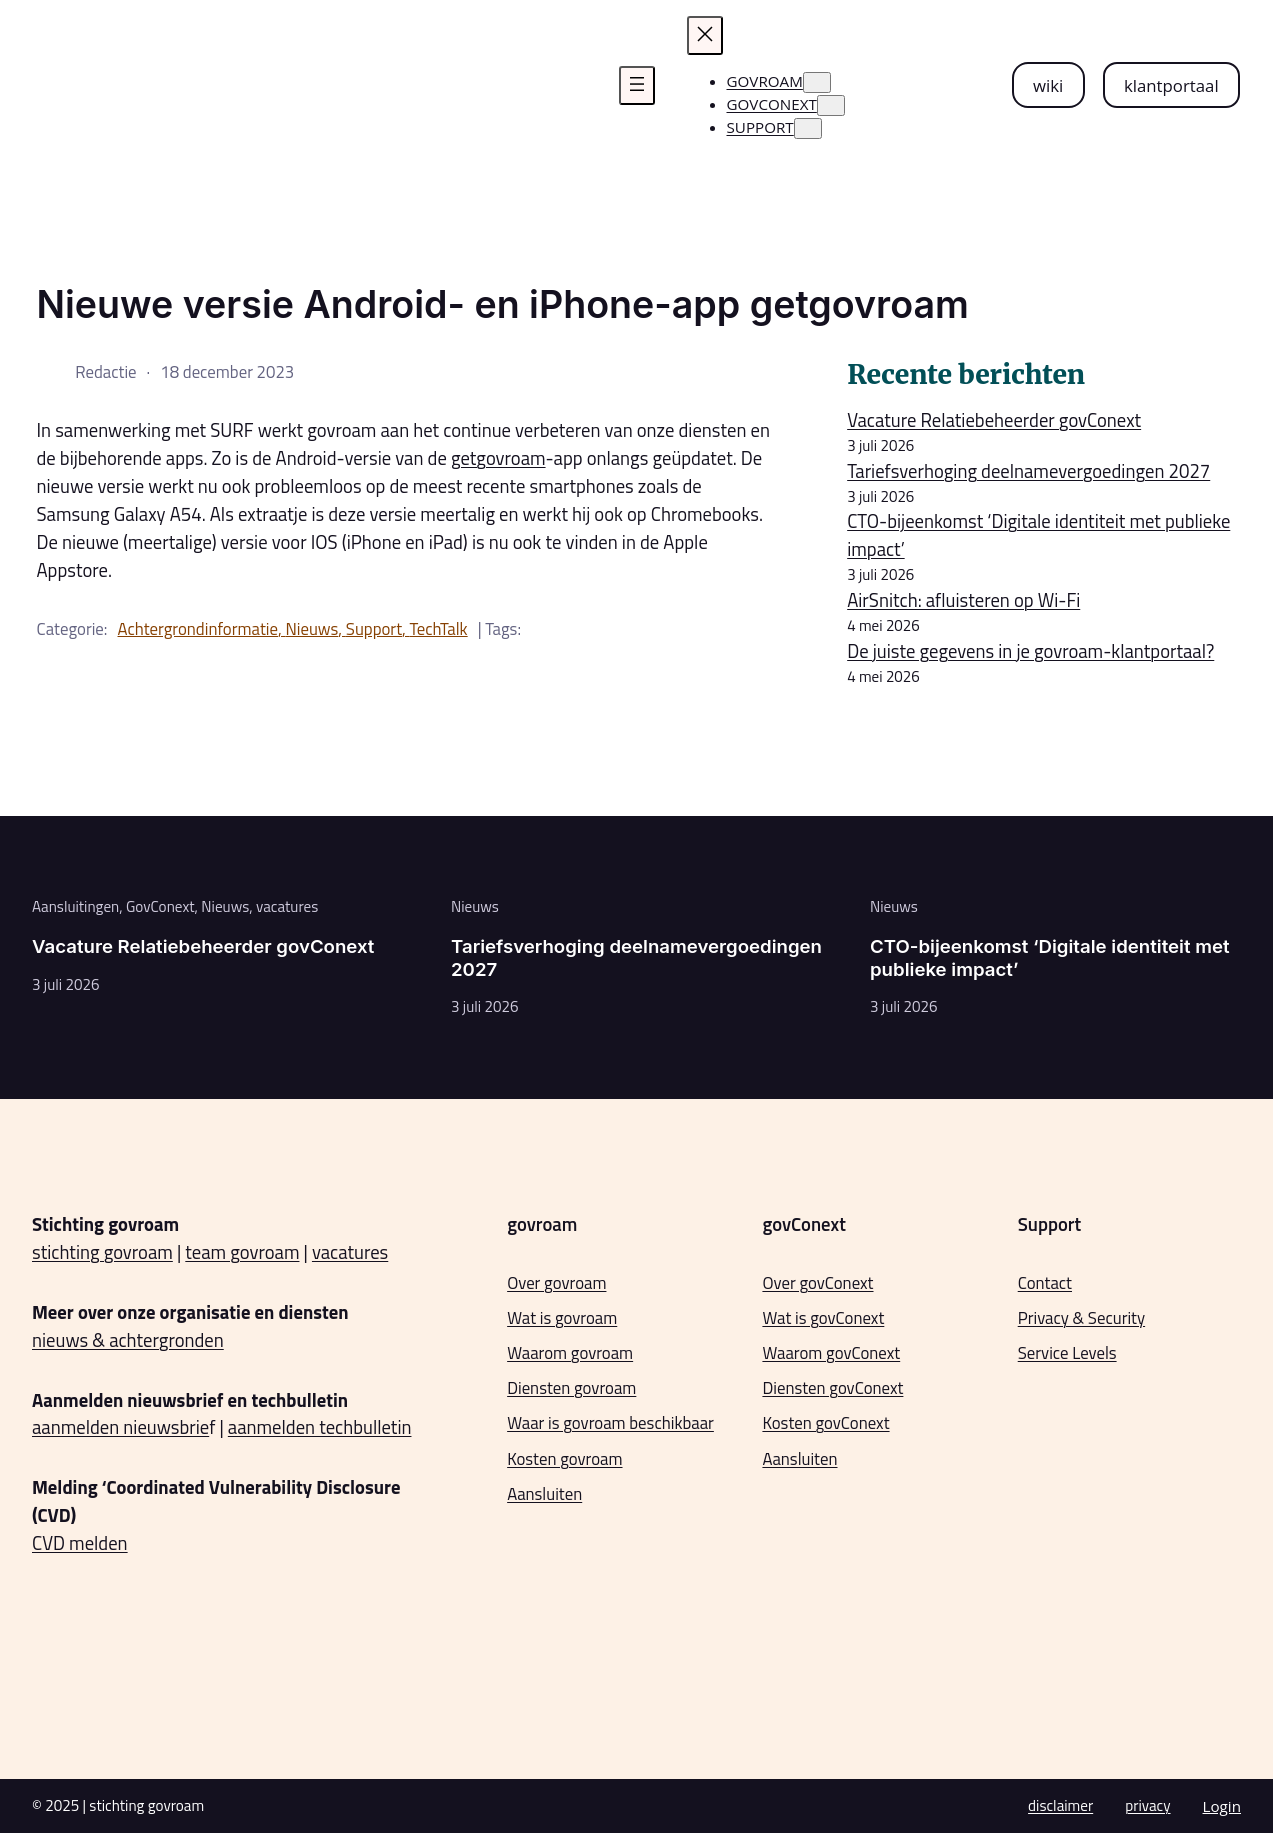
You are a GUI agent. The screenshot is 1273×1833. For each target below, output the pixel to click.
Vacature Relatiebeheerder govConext (994, 420)
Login (1222, 1806)
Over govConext (817, 1283)
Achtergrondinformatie (198, 629)
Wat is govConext (823, 1318)
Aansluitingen (75, 906)
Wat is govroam (562, 1318)
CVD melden (80, 1543)
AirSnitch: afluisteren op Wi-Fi (963, 600)
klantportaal (1171, 85)
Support (374, 629)
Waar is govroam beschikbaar (610, 1423)
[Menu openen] (637, 85)
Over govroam (556, 1283)
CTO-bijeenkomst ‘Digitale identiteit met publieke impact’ (1038, 535)
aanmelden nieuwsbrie (120, 1427)
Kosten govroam (564, 1459)
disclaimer (1060, 1805)
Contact (1045, 1283)
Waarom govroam (570, 1353)
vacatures (287, 906)
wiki (1048, 85)
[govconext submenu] (831, 105)
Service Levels (1067, 1353)
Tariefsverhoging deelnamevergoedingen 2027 (1028, 471)
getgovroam (498, 458)
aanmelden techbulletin (320, 1427)
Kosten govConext (825, 1423)
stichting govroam (102, 1252)
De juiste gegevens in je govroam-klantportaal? (1030, 651)
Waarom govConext (831, 1353)
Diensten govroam (571, 1388)
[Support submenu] (808, 128)
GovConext (160, 906)
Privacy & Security (1081, 1318)
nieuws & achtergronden (128, 1340)
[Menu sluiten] (705, 35)
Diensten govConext (832, 1388)
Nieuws (311, 629)
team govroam (242, 1252)
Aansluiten (544, 1494)
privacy (1147, 1805)
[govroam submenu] (817, 82)
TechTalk (439, 629)
